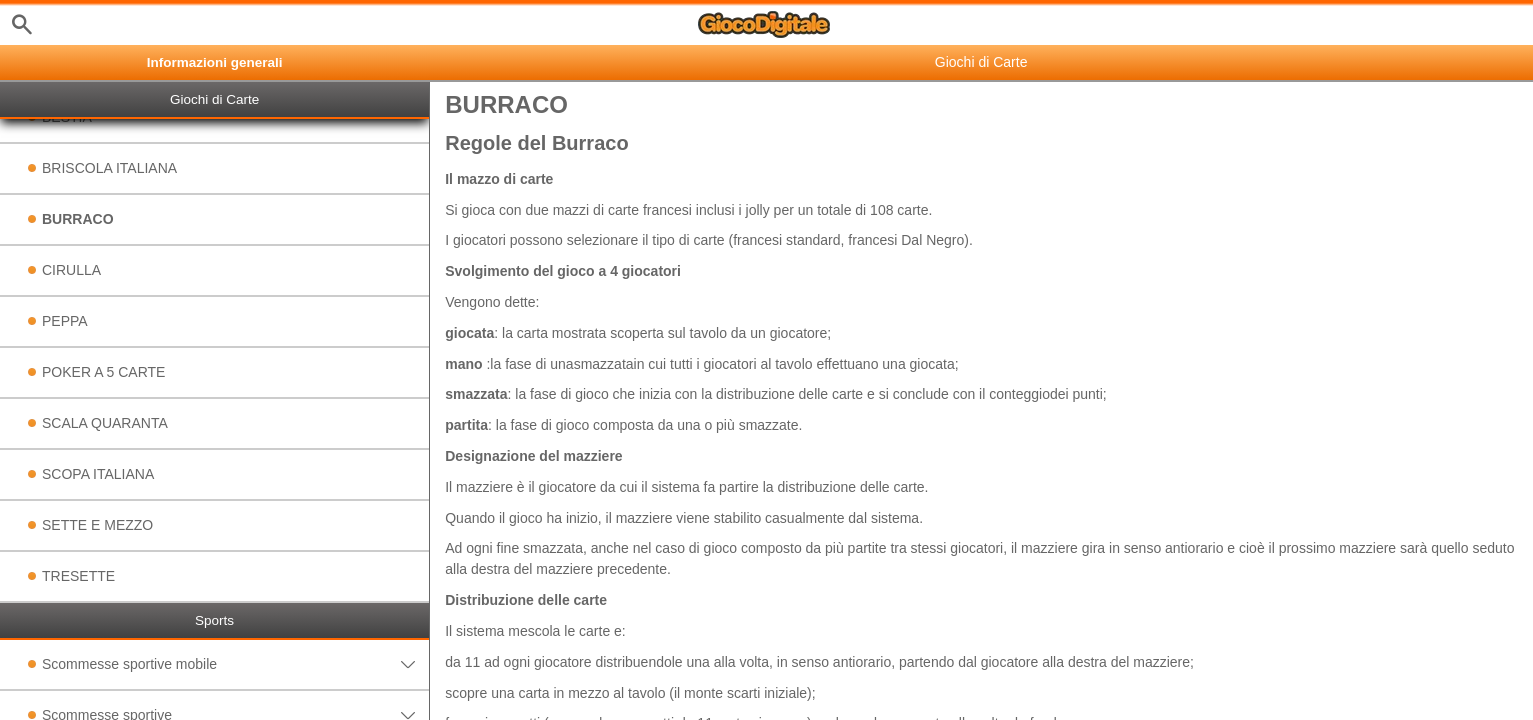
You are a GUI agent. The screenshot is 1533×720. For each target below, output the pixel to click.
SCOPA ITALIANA (98, 474)
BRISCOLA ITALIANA (109, 168)
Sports (214, 620)
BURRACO (78, 219)
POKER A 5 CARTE (103, 372)
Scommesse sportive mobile (235, 664)
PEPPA (65, 321)
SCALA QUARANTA (105, 423)
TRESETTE (78, 576)
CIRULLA (71, 270)
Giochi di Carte (214, 99)
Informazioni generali (215, 62)
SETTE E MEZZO (97, 525)
